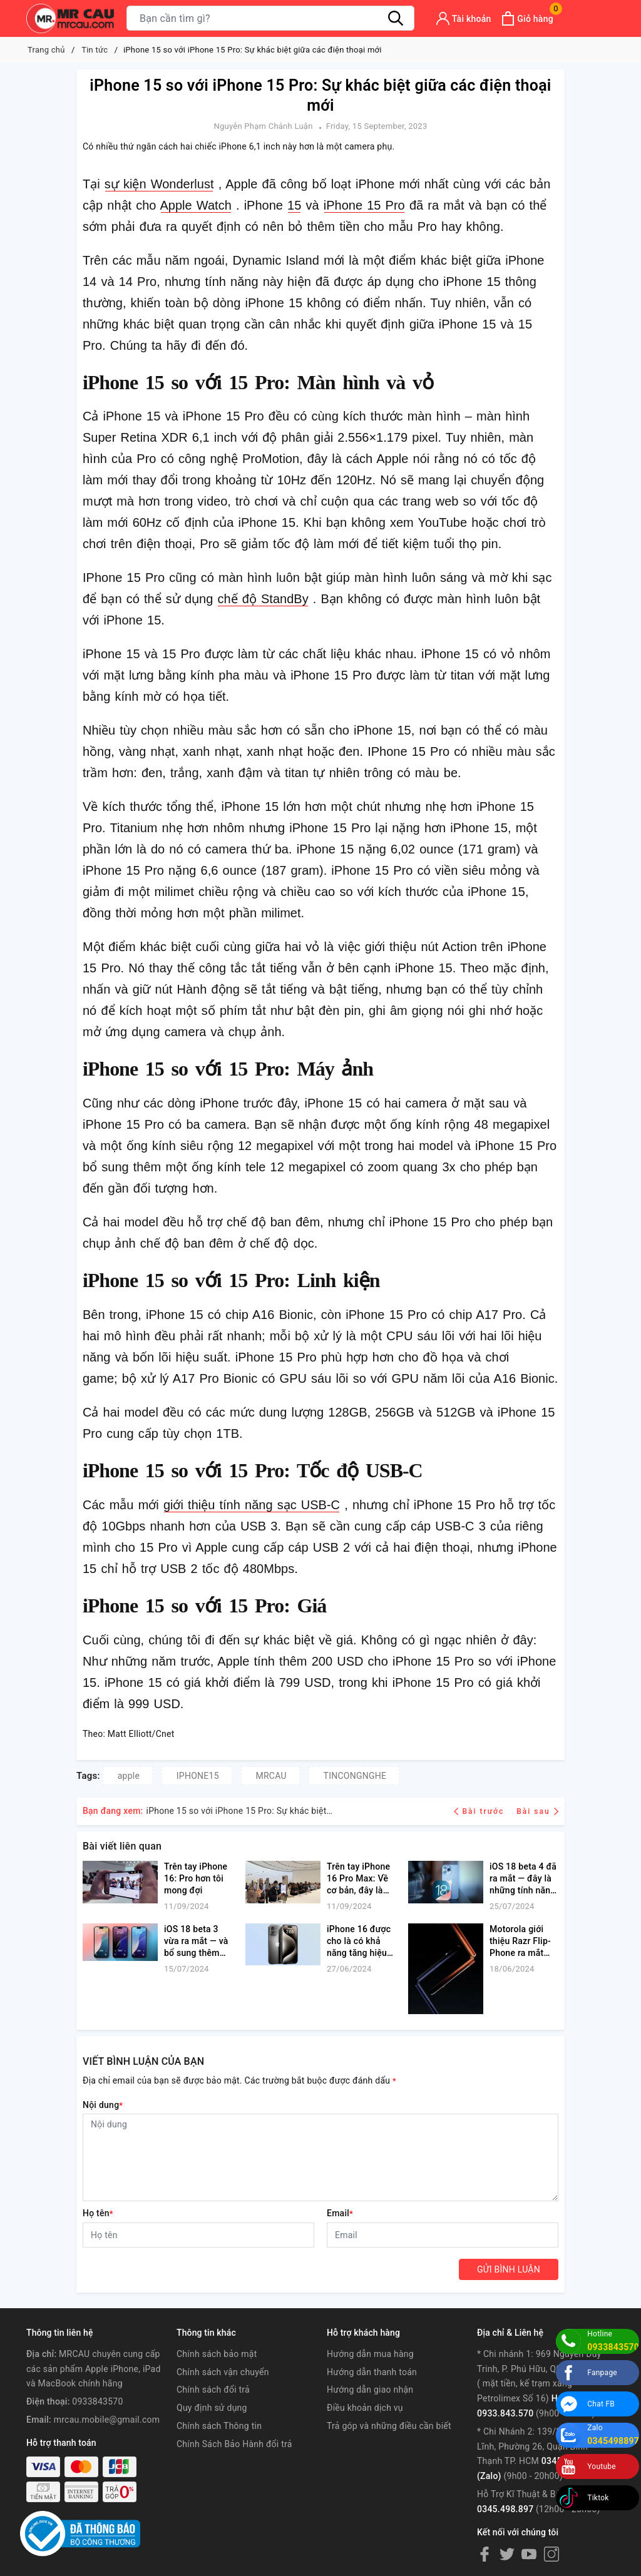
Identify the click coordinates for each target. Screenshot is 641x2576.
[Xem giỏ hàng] (527, 18)
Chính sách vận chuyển (223, 2372)
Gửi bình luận (508, 2269)
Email (340, 2213)
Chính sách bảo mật (217, 2354)
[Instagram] (551, 2553)
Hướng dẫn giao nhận (370, 2390)
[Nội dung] (320, 2157)
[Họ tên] (198, 2235)
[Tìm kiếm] (395, 18)
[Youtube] (528, 2553)
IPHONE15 (198, 1776)
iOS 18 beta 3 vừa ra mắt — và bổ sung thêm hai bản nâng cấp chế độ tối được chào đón (196, 1941)
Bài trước (480, 1811)
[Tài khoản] (463, 18)
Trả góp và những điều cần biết (389, 2426)
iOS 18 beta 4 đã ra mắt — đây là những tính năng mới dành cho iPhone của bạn (523, 1878)
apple (129, 1776)
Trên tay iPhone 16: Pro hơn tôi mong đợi (195, 1878)
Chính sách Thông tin (219, 2426)
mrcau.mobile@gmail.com (107, 2420)
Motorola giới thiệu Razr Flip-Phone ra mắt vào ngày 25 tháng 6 (520, 1941)
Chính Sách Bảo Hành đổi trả (234, 2444)
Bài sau (537, 1811)
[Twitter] (507, 2553)
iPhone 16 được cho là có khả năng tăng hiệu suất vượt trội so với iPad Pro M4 (360, 1941)
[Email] (442, 2235)
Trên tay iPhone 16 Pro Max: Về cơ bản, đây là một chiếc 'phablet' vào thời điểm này (361, 1878)
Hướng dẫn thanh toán (372, 2372)
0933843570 (97, 2401)
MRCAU (271, 1776)
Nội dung (103, 2105)
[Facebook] (484, 2553)
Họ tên (98, 2213)
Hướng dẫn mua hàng (370, 2354)
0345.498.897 (505, 2509)
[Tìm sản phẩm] (270, 18)
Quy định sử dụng (212, 2408)
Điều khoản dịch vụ (365, 2408)
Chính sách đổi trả (213, 2390)
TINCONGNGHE (355, 1776)
